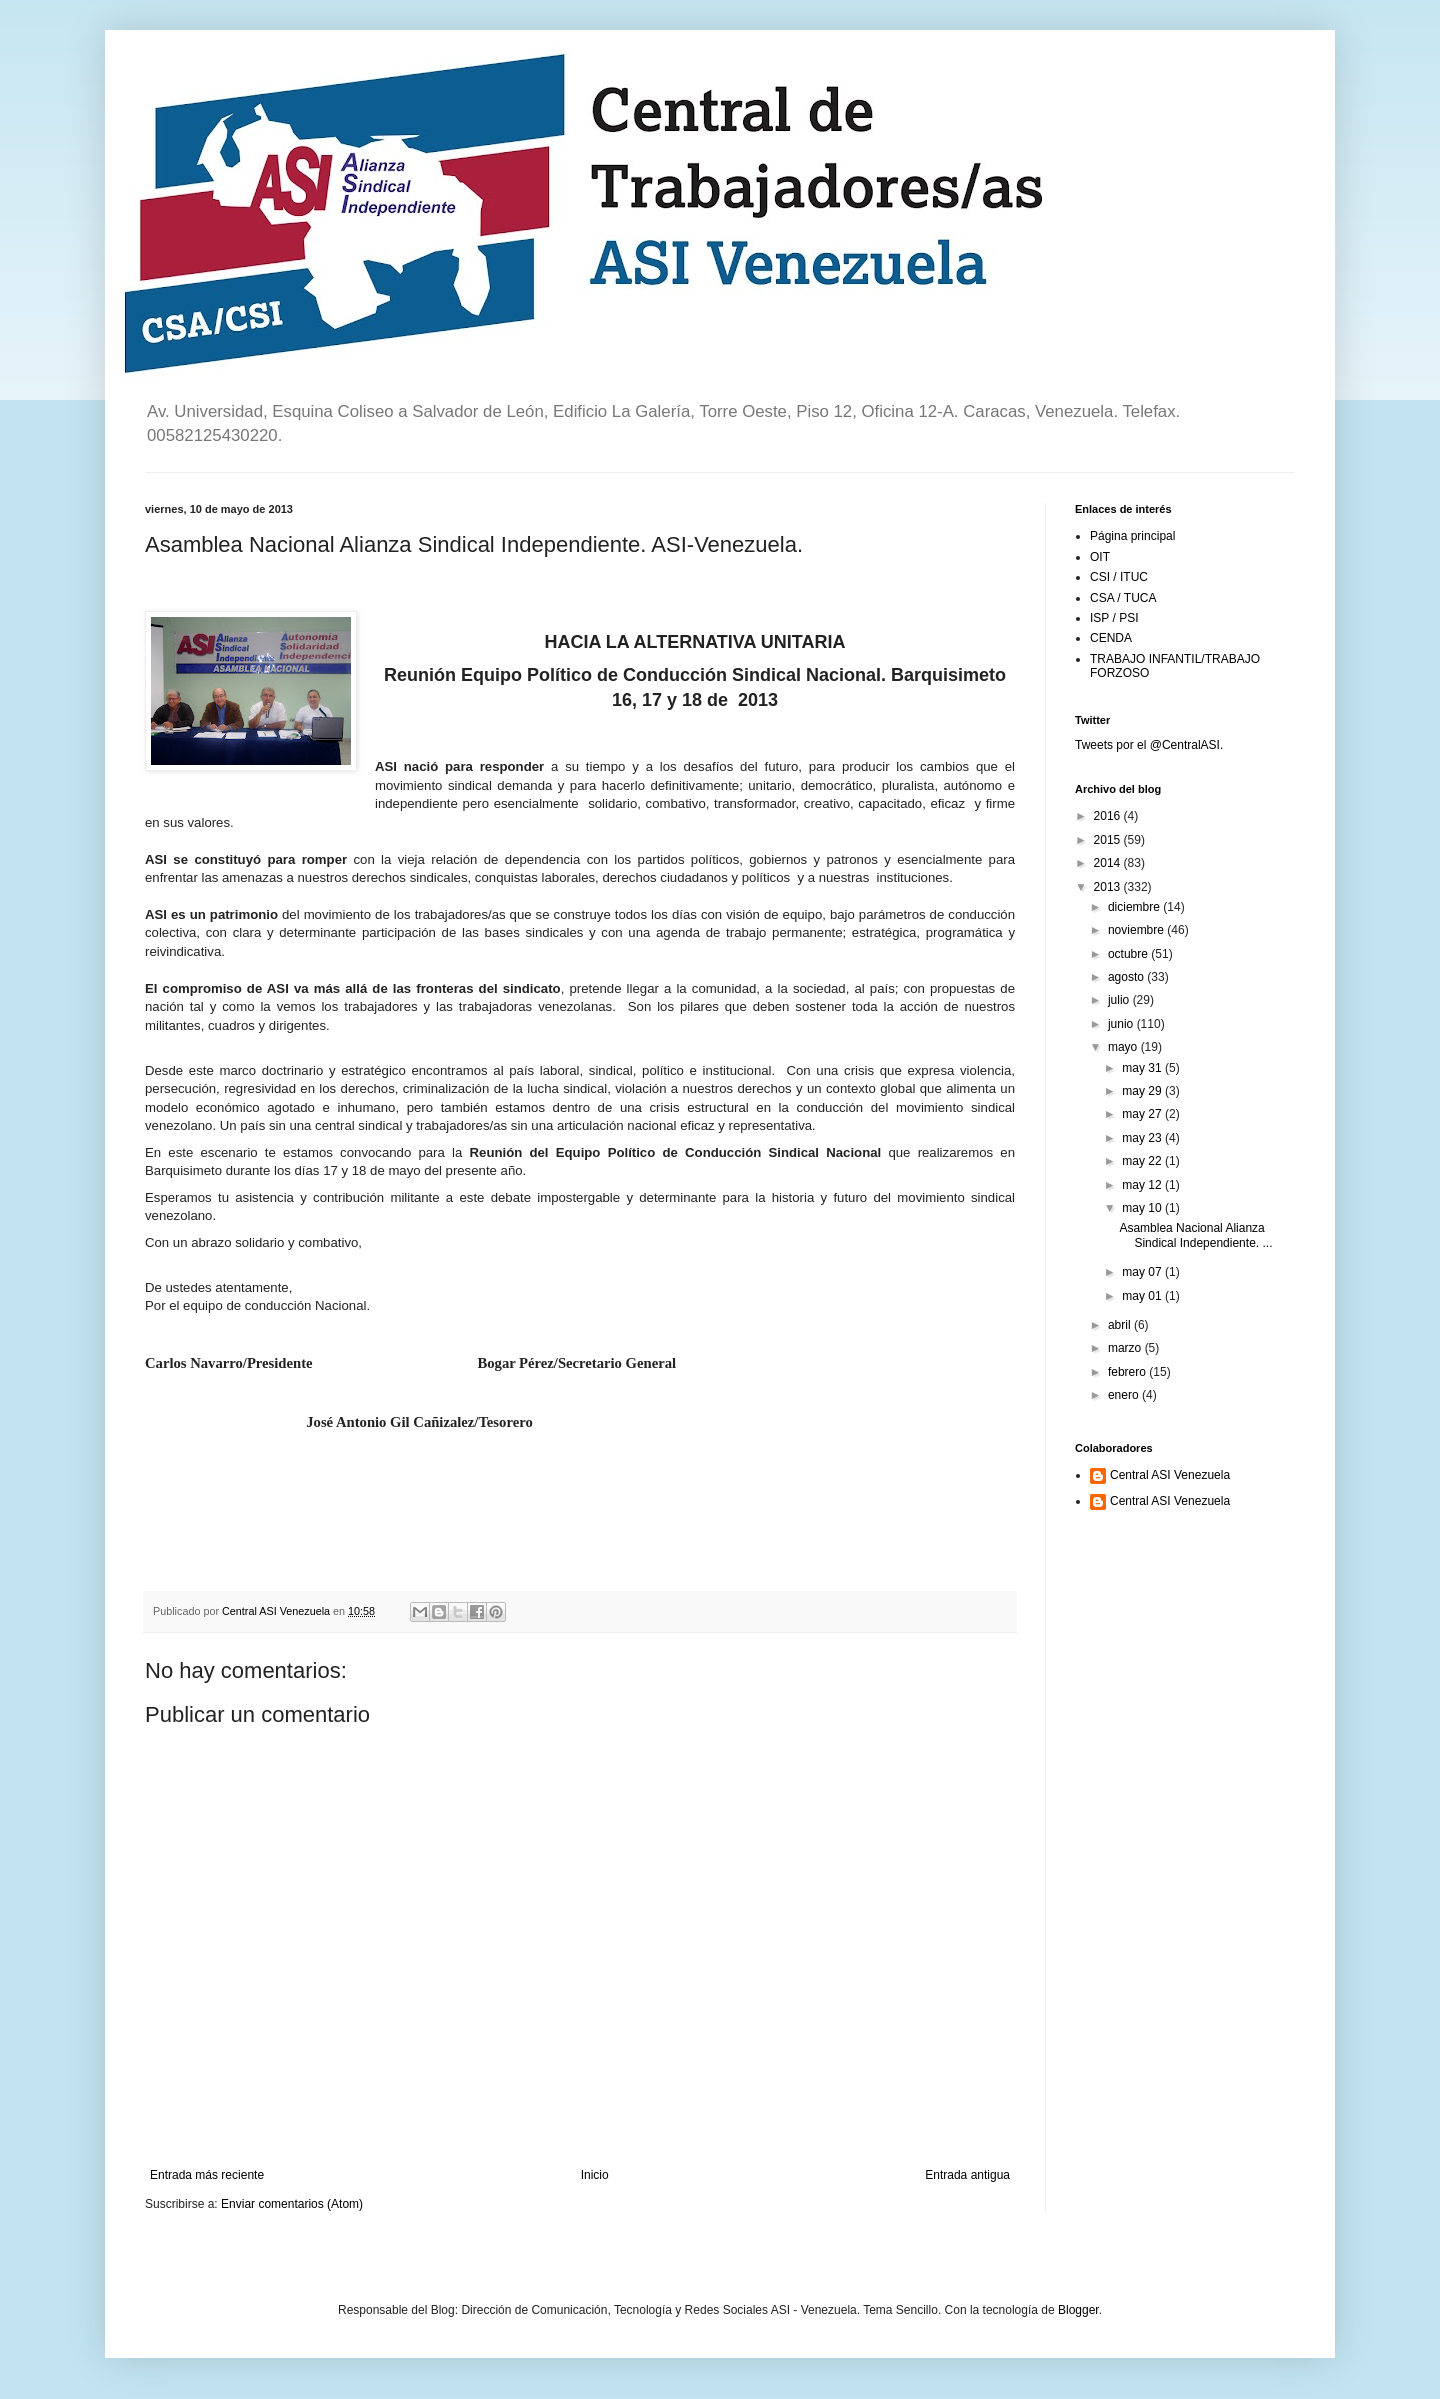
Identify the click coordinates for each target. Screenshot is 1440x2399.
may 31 (1143, 1068)
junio (1122, 1024)
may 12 (1143, 1185)
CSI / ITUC (1119, 577)
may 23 (1143, 1138)
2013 (1109, 887)
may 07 (1143, 1272)
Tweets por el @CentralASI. (1149, 745)
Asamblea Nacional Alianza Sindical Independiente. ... (1195, 1235)
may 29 (1143, 1091)
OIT (1100, 557)
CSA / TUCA (1123, 598)
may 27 (1143, 1114)
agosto (1127, 977)
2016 (1109, 816)
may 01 (1143, 1296)
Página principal (1132, 536)
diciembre (1135, 907)
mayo (1124, 1047)
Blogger (1078, 2310)
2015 (1109, 840)
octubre (1129, 954)
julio (1120, 1000)
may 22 (1143, 1161)
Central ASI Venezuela (1170, 1475)
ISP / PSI (1114, 618)
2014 (1109, 863)
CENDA (1111, 638)
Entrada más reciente (207, 2175)
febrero (1128, 1372)
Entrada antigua (967, 2175)
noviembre (1137, 930)
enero (1125, 1395)
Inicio (595, 2175)
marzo (1126, 1348)
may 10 (1143, 1208)
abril (1121, 1325)
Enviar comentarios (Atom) (292, 2204)
